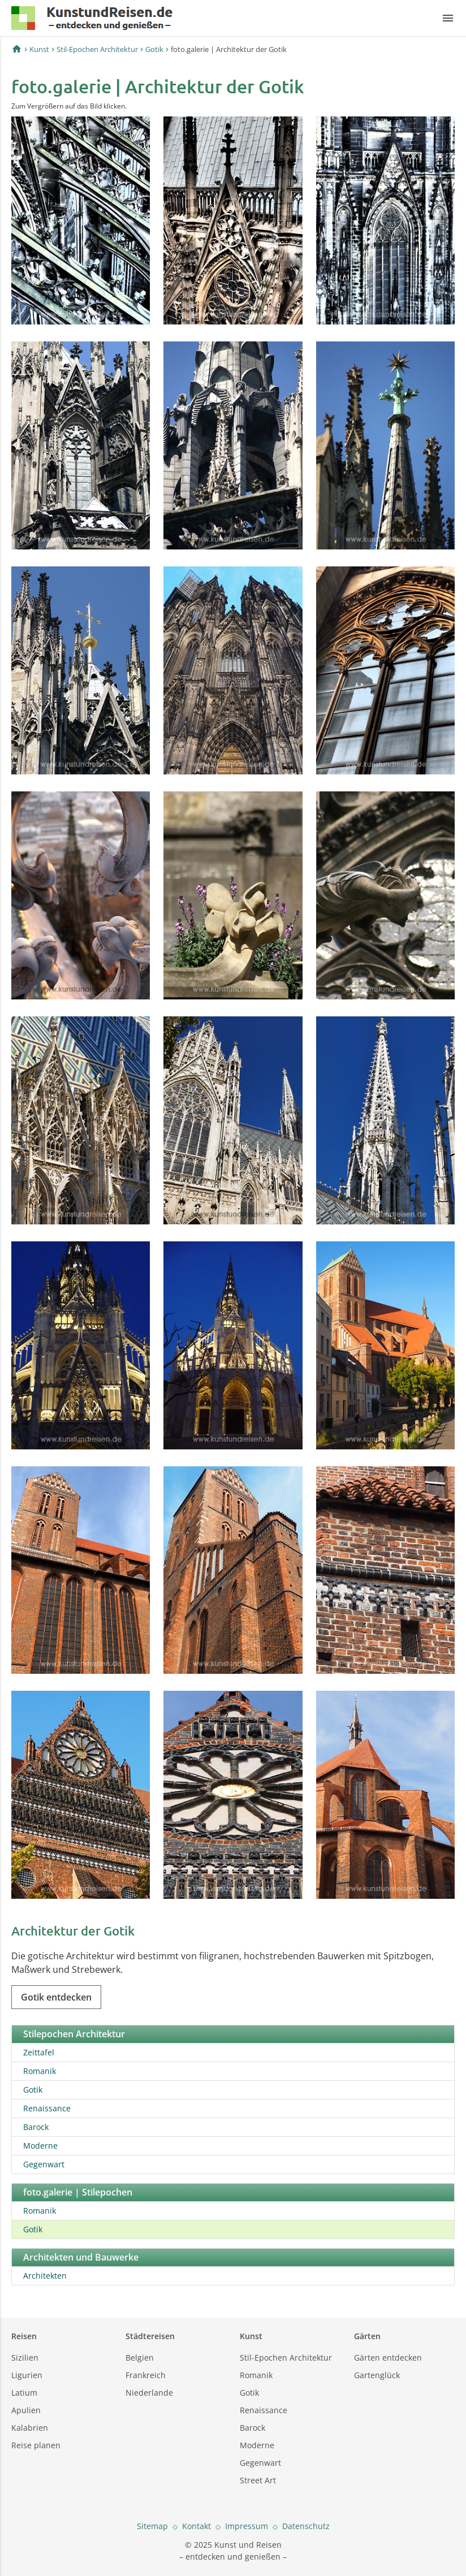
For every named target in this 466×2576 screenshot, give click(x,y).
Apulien (26, 2410)
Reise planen (36, 2445)
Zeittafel (38, 2052)
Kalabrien (29, 2427)
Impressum (246, 2526)
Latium (24, 2392)
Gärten (367, 2336)
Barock (36, 2127)
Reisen (24, 2336)
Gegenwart (43, 2164)
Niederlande (149, 2392)
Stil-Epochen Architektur (97, 49)
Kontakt (196, 2526)
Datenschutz (306, 2526)
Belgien (140, 2357)
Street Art (258, 2480)
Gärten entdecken (388, 2357)
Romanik (39, 2071)
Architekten (45, 2275)
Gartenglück (377, 2375)
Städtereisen (150, 2336)
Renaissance (47, 2108)
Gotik (154, 49)
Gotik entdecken (56, 1997)
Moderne (40, 2145)
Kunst (39, 49)
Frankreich (146, 2375)
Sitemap (152, 2526)
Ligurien (26, 2375)
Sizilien (24, 2357)
